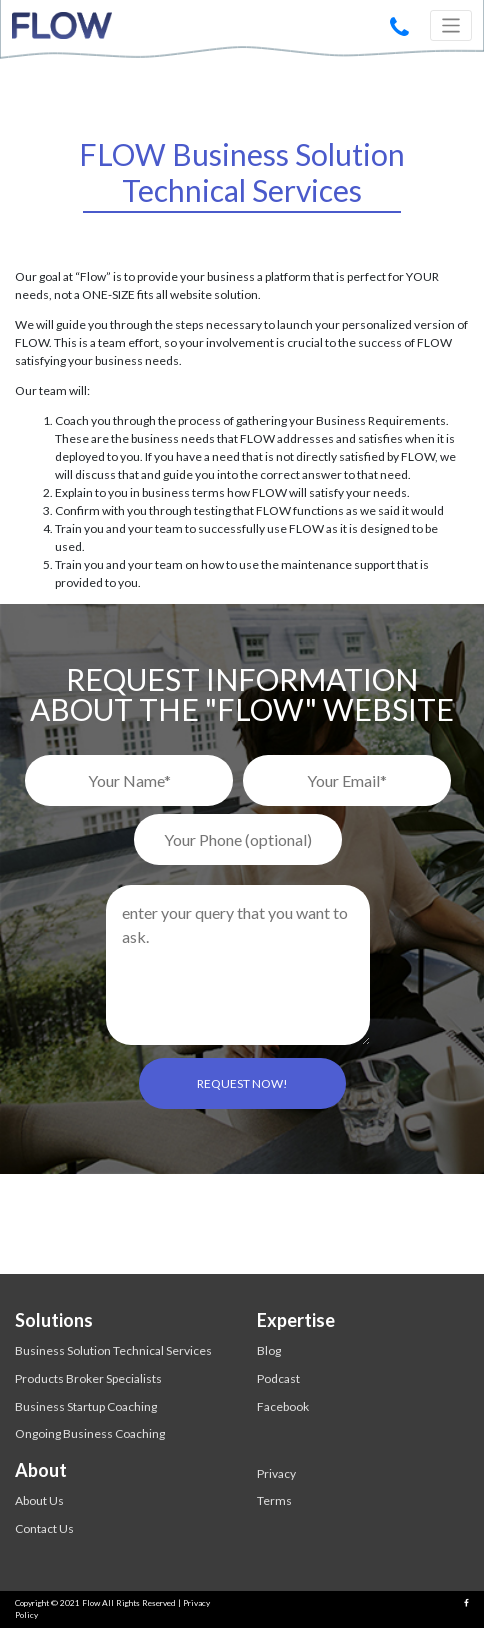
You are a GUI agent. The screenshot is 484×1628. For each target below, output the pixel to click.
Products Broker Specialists (88, 1378)
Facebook (283, 1406)
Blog (269, 1350)
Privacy (276, 1473)
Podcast (278, 1378)
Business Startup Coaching (86, 1406)
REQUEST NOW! (242, 1083)
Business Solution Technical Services (113, 1350)
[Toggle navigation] (451, 25)
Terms (274, 1500)
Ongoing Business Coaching (90, 1433)
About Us (39, 1500)
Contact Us (44, 1528)
